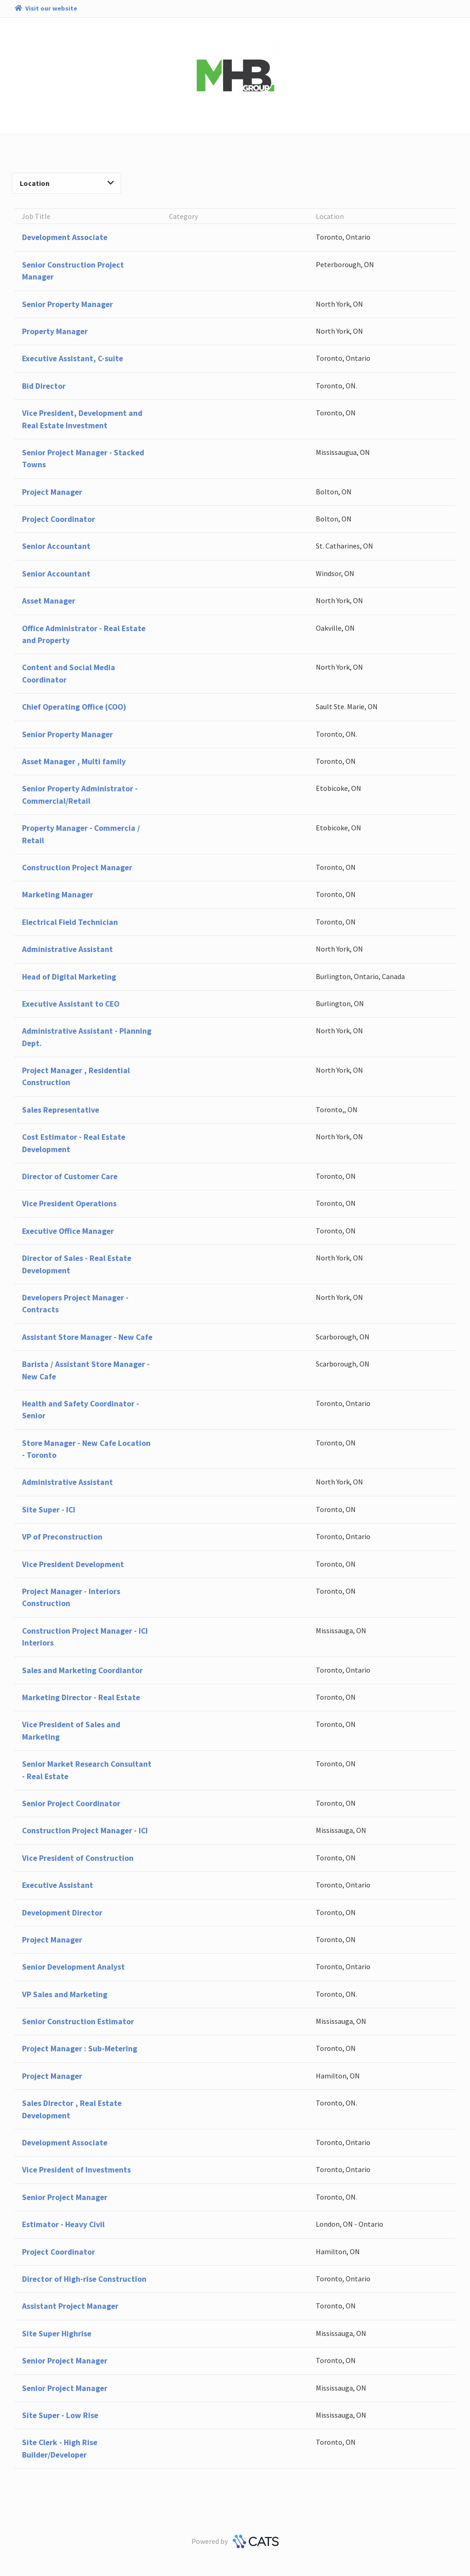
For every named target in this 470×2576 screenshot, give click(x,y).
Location (67, 183)
